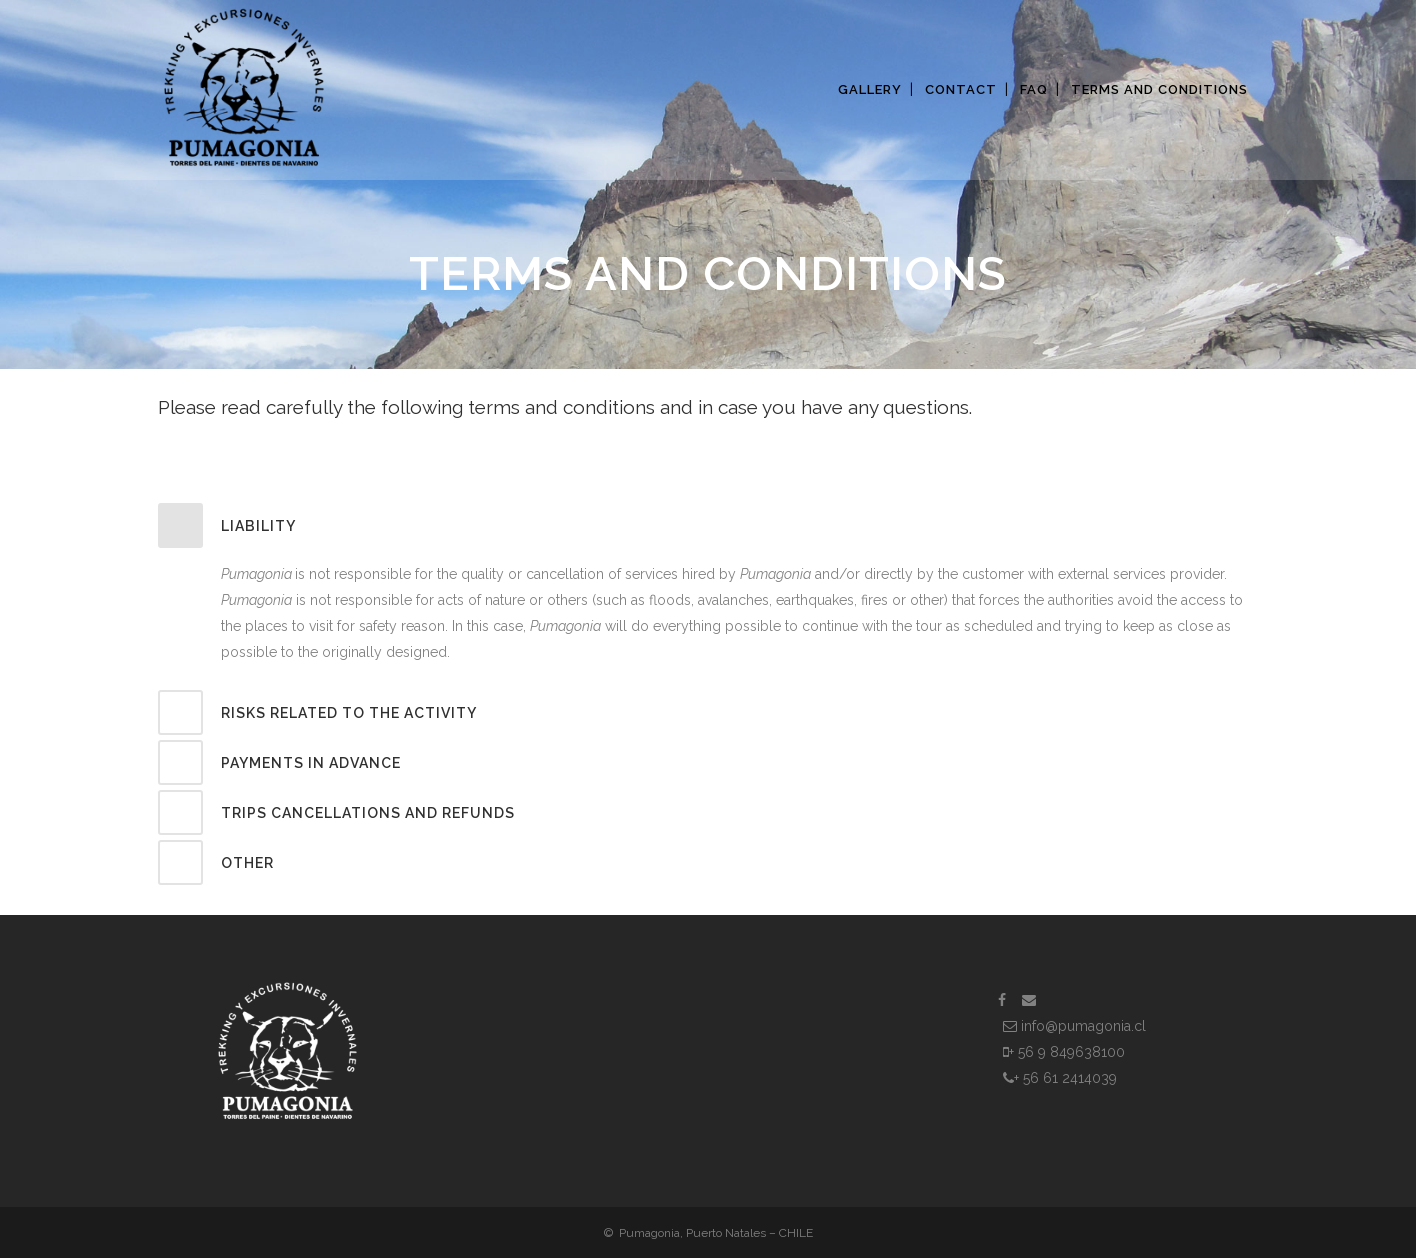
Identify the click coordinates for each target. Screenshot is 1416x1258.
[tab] (708, 525)
